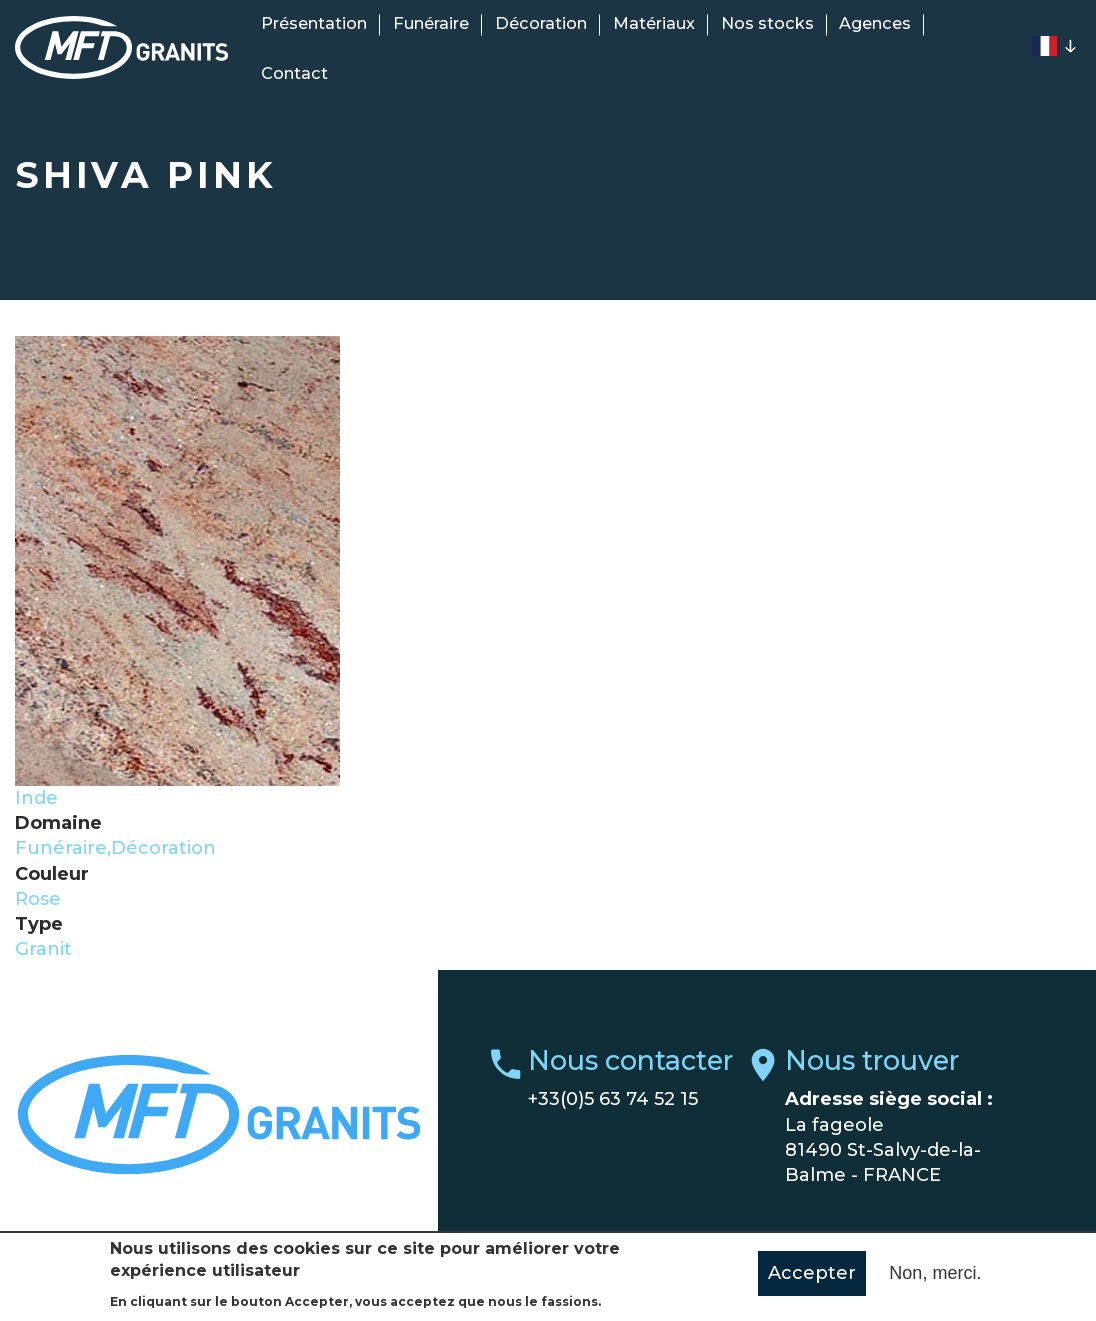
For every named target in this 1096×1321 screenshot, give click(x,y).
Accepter (812, 1282)
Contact (294, 73)
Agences (875, 23)
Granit (43, 949)
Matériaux (654, 23)
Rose (38, 899)
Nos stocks (767, 23)
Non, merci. (935, 1282)
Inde (36, 798)
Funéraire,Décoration (115, 848)
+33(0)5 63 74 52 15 (613, 1099)
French (1044, 46)
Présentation (314, 23)
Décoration (541, 23)
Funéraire (431, 23)
